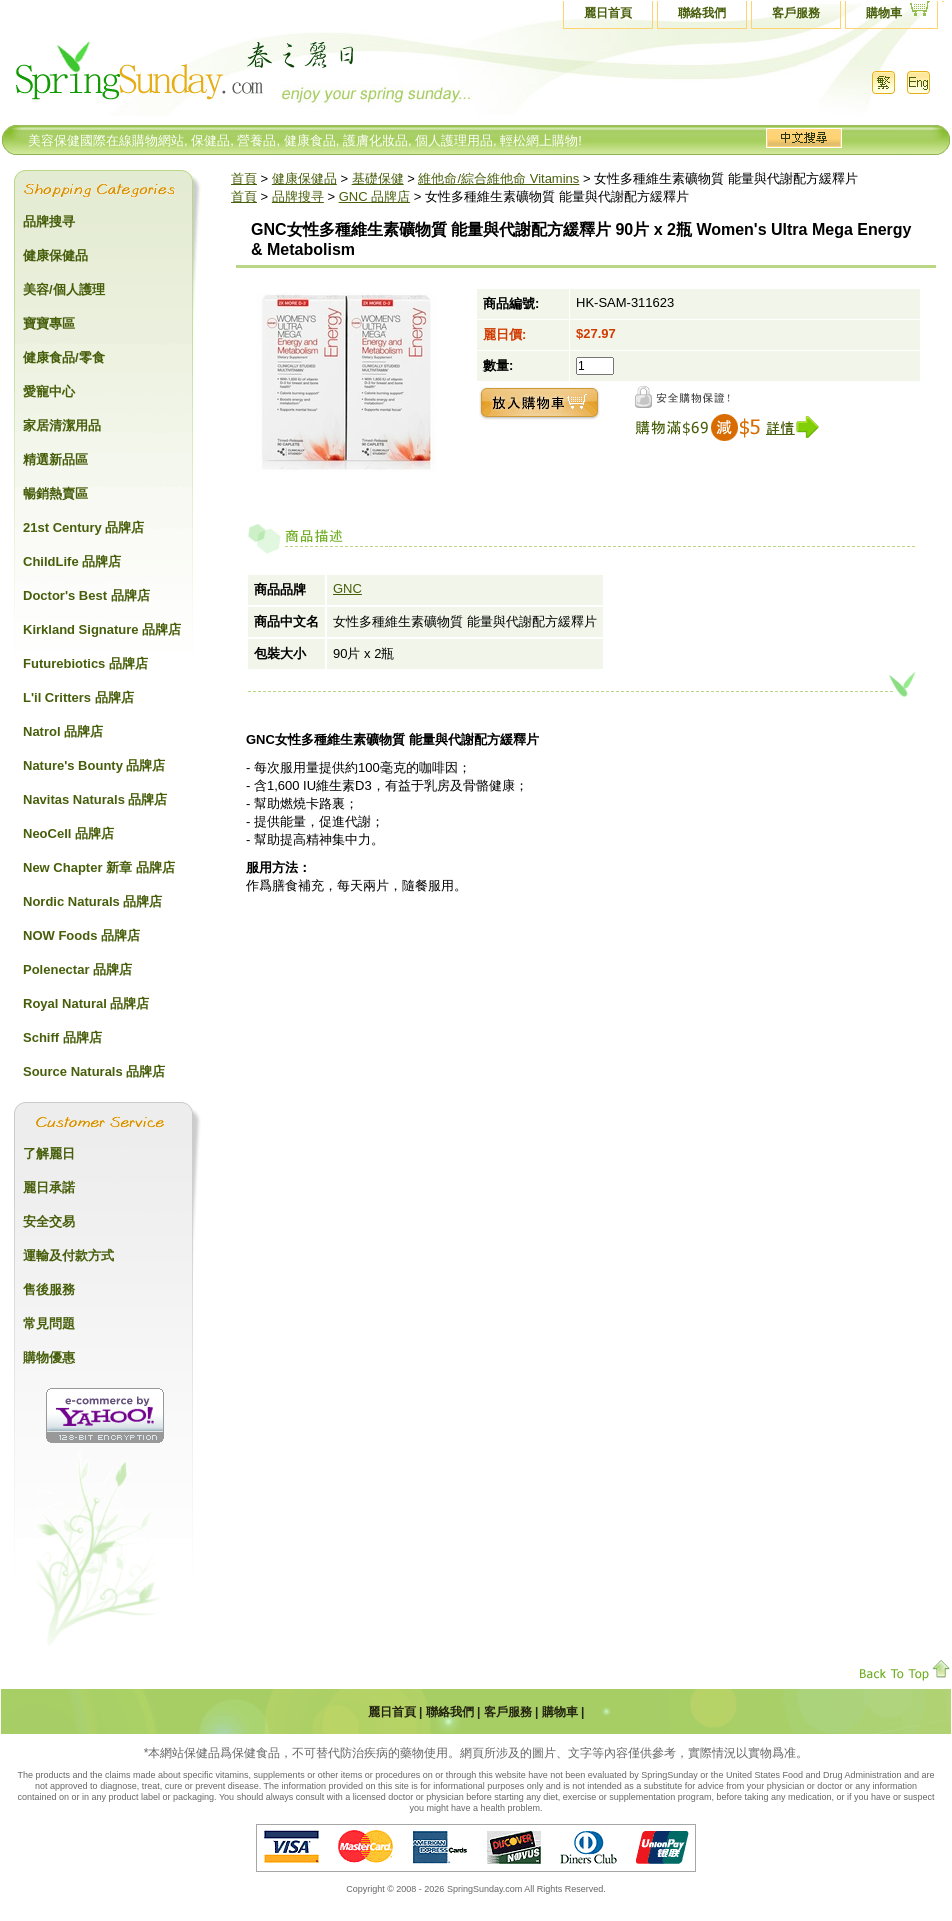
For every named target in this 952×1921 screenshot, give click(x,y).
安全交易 (49, 1221)
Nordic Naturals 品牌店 (92, 901)
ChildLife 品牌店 (72, 561)
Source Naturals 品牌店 (94, 1071)
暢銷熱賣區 (55, 493)
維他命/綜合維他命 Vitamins (498, 178)
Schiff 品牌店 (62, 1037)
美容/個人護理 (64, 289)
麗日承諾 (49, 1187)
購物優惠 (49, 1357)
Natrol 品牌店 (63, 731)
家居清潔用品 (62, 425)
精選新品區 (55, 459)
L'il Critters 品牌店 (78, 697)
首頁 (244, 178)
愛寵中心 (49, 391)
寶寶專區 (49, 323)
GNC (347, 588)
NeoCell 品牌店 (68, 833)
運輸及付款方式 (68, 1255)
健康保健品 (304, 178)
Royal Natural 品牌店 (86, 1003)
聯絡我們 (702, 13)
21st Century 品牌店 (83, 527)
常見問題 (49, 1323)
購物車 (884, 13)
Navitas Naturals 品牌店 (95, 799)
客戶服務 (796, 13)
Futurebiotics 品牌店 (85, 663)
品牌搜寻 (298, 196)
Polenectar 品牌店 (77, 969)
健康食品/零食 (64, 357)
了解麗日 (49, 1153)
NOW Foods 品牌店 (81, 935)
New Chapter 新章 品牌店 (99, 867)
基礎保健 (378, 178)
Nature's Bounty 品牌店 (94, 765)
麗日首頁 (608, 13)
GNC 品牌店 (375, 196)
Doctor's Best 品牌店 (86, 595)
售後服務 (49, 1289)
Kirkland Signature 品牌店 (102, 629)
